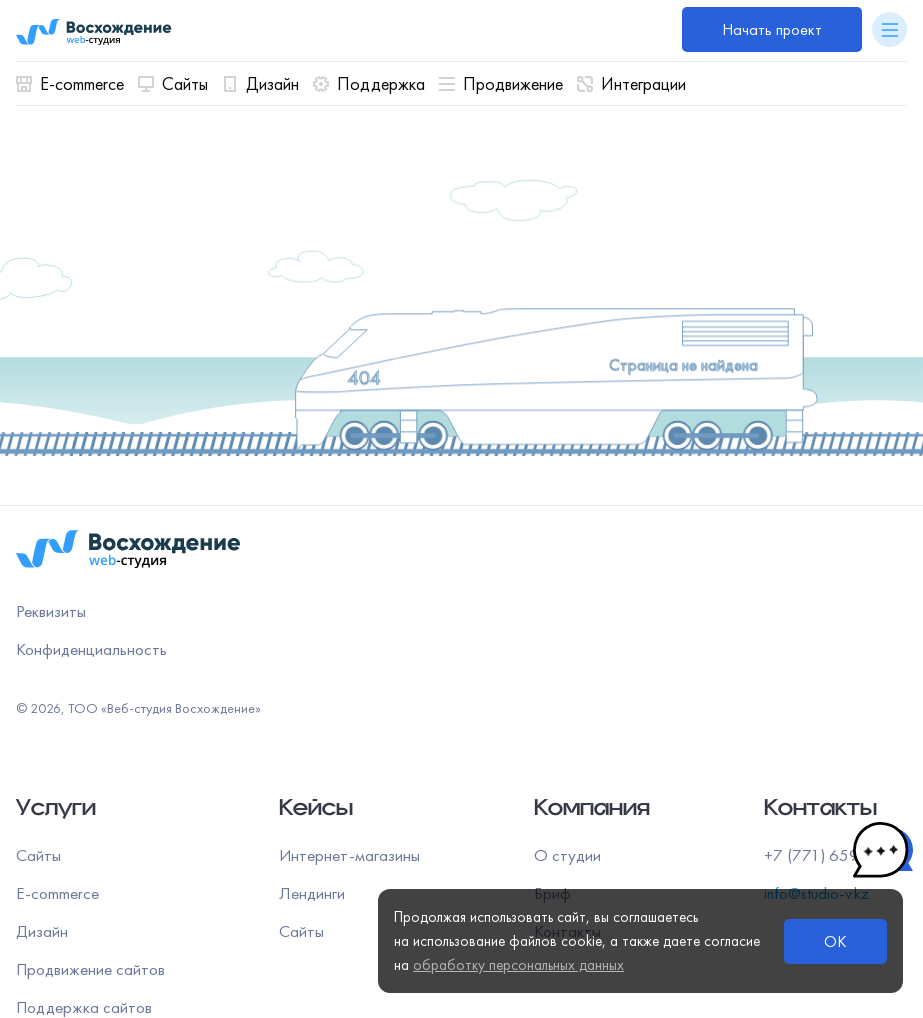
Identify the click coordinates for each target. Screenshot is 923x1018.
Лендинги (312, 893)
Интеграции (631, 83)
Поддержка (369, 83)
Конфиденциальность (91, 649)
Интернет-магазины (349, 855)
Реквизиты (51, 611)
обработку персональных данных (518, 965)
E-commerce (70, 83)
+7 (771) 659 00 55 (835, 855)
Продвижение (501, 83)
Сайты (173, 83)
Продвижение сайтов (90, 969)
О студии (567, 855)
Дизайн (260, 83)
